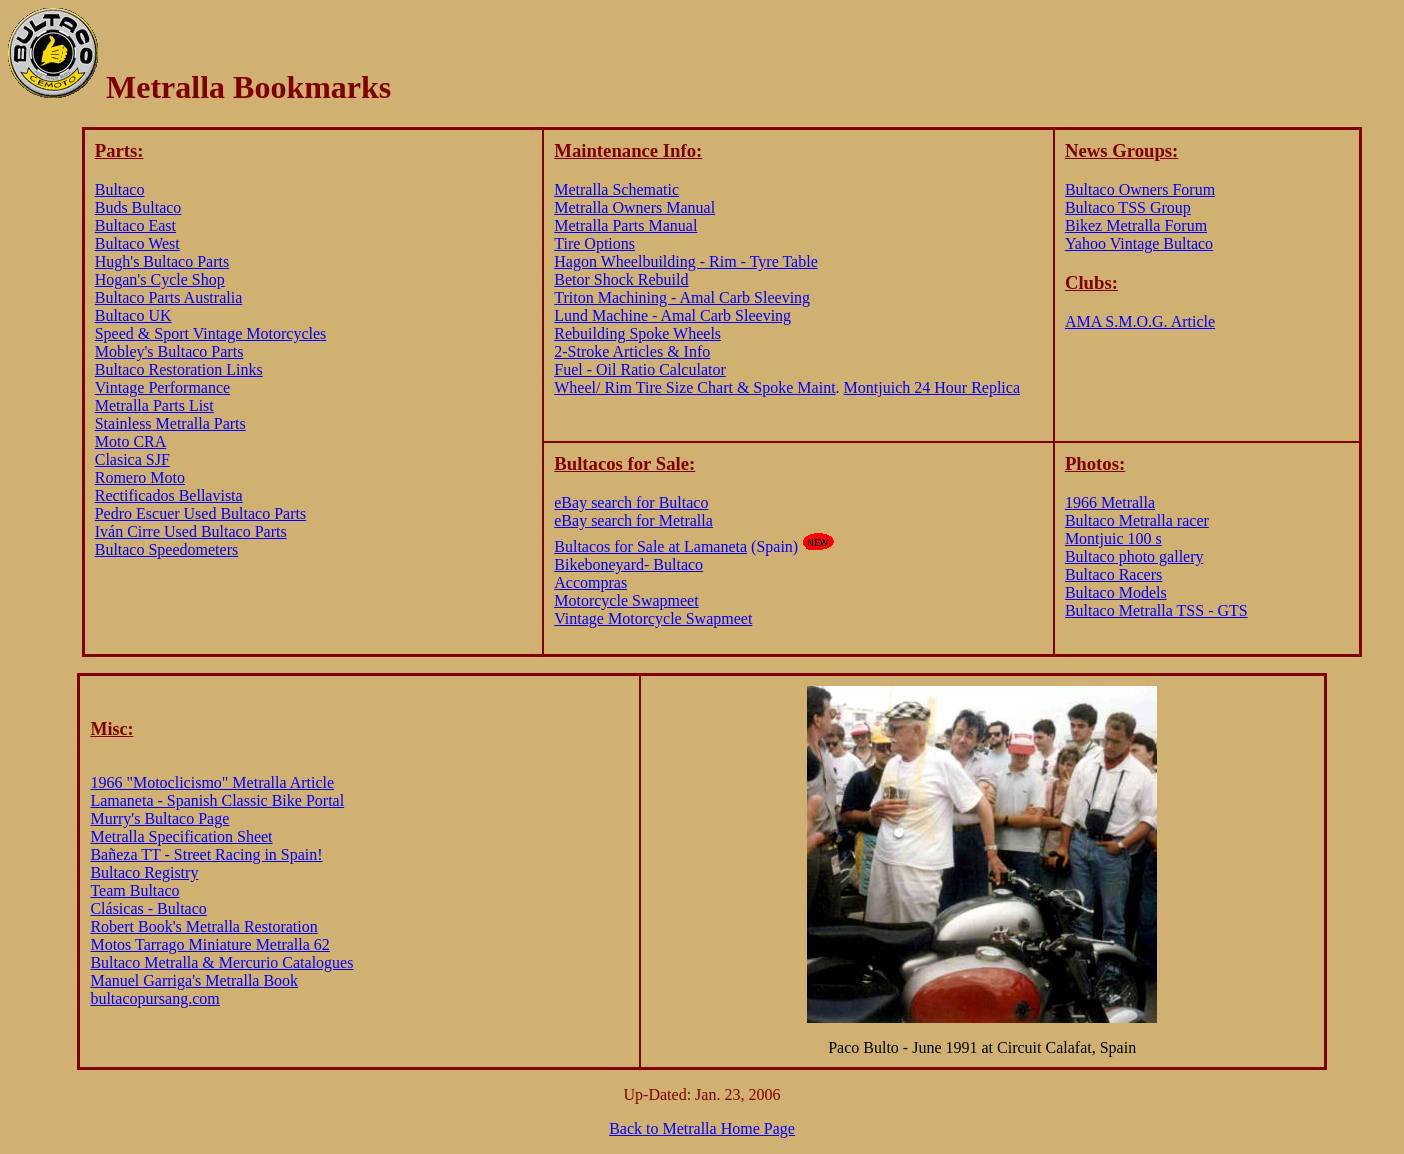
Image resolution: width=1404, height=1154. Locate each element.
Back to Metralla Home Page (702, 1128)
